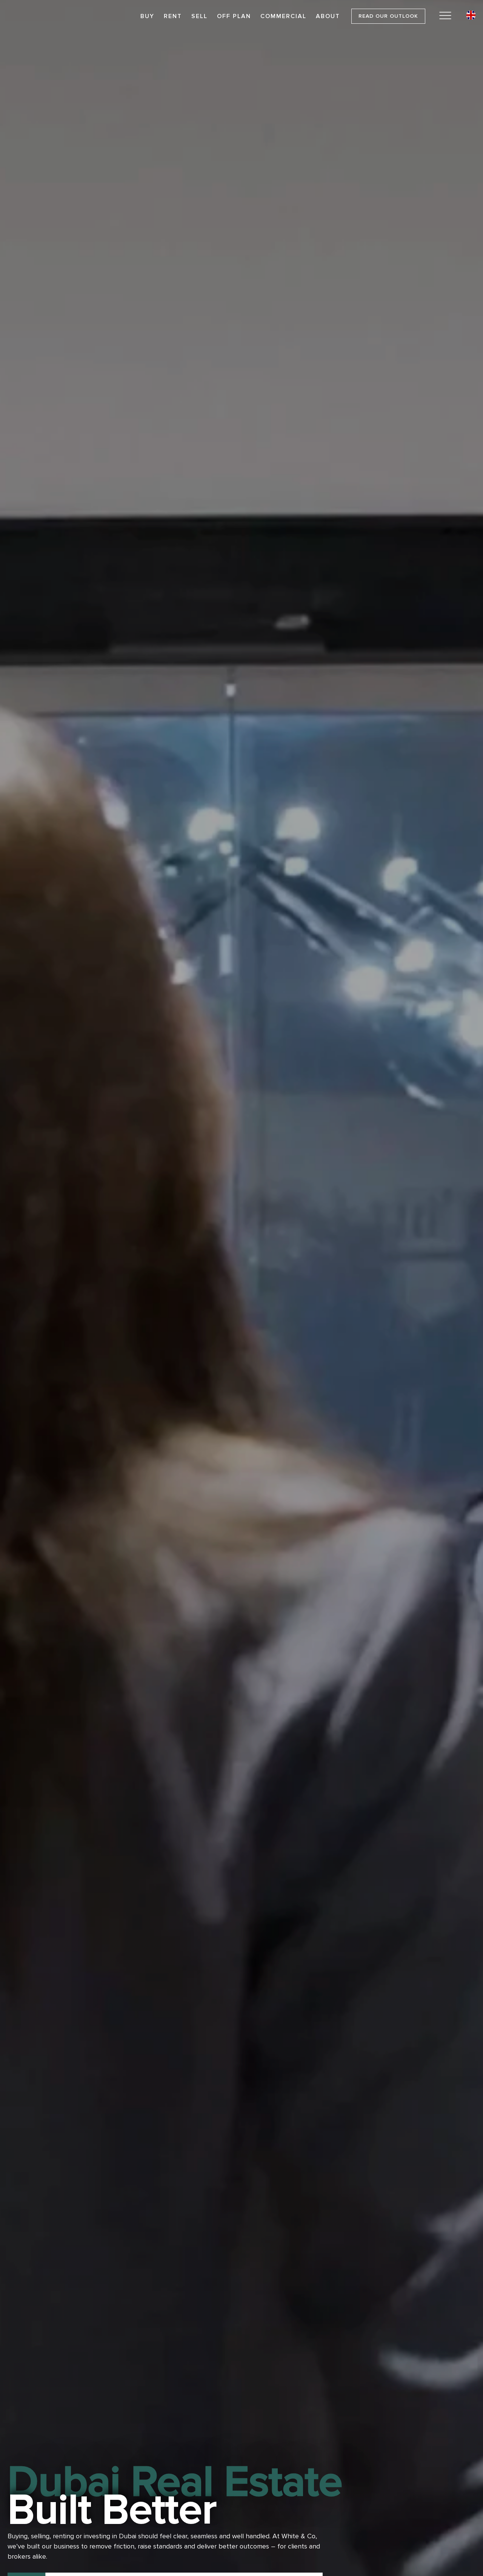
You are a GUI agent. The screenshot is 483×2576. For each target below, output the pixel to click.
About (328, 16)
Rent (173, 16)
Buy (147, 16)
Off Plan (234, 16)
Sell (199, 16)
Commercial (283, 16)
